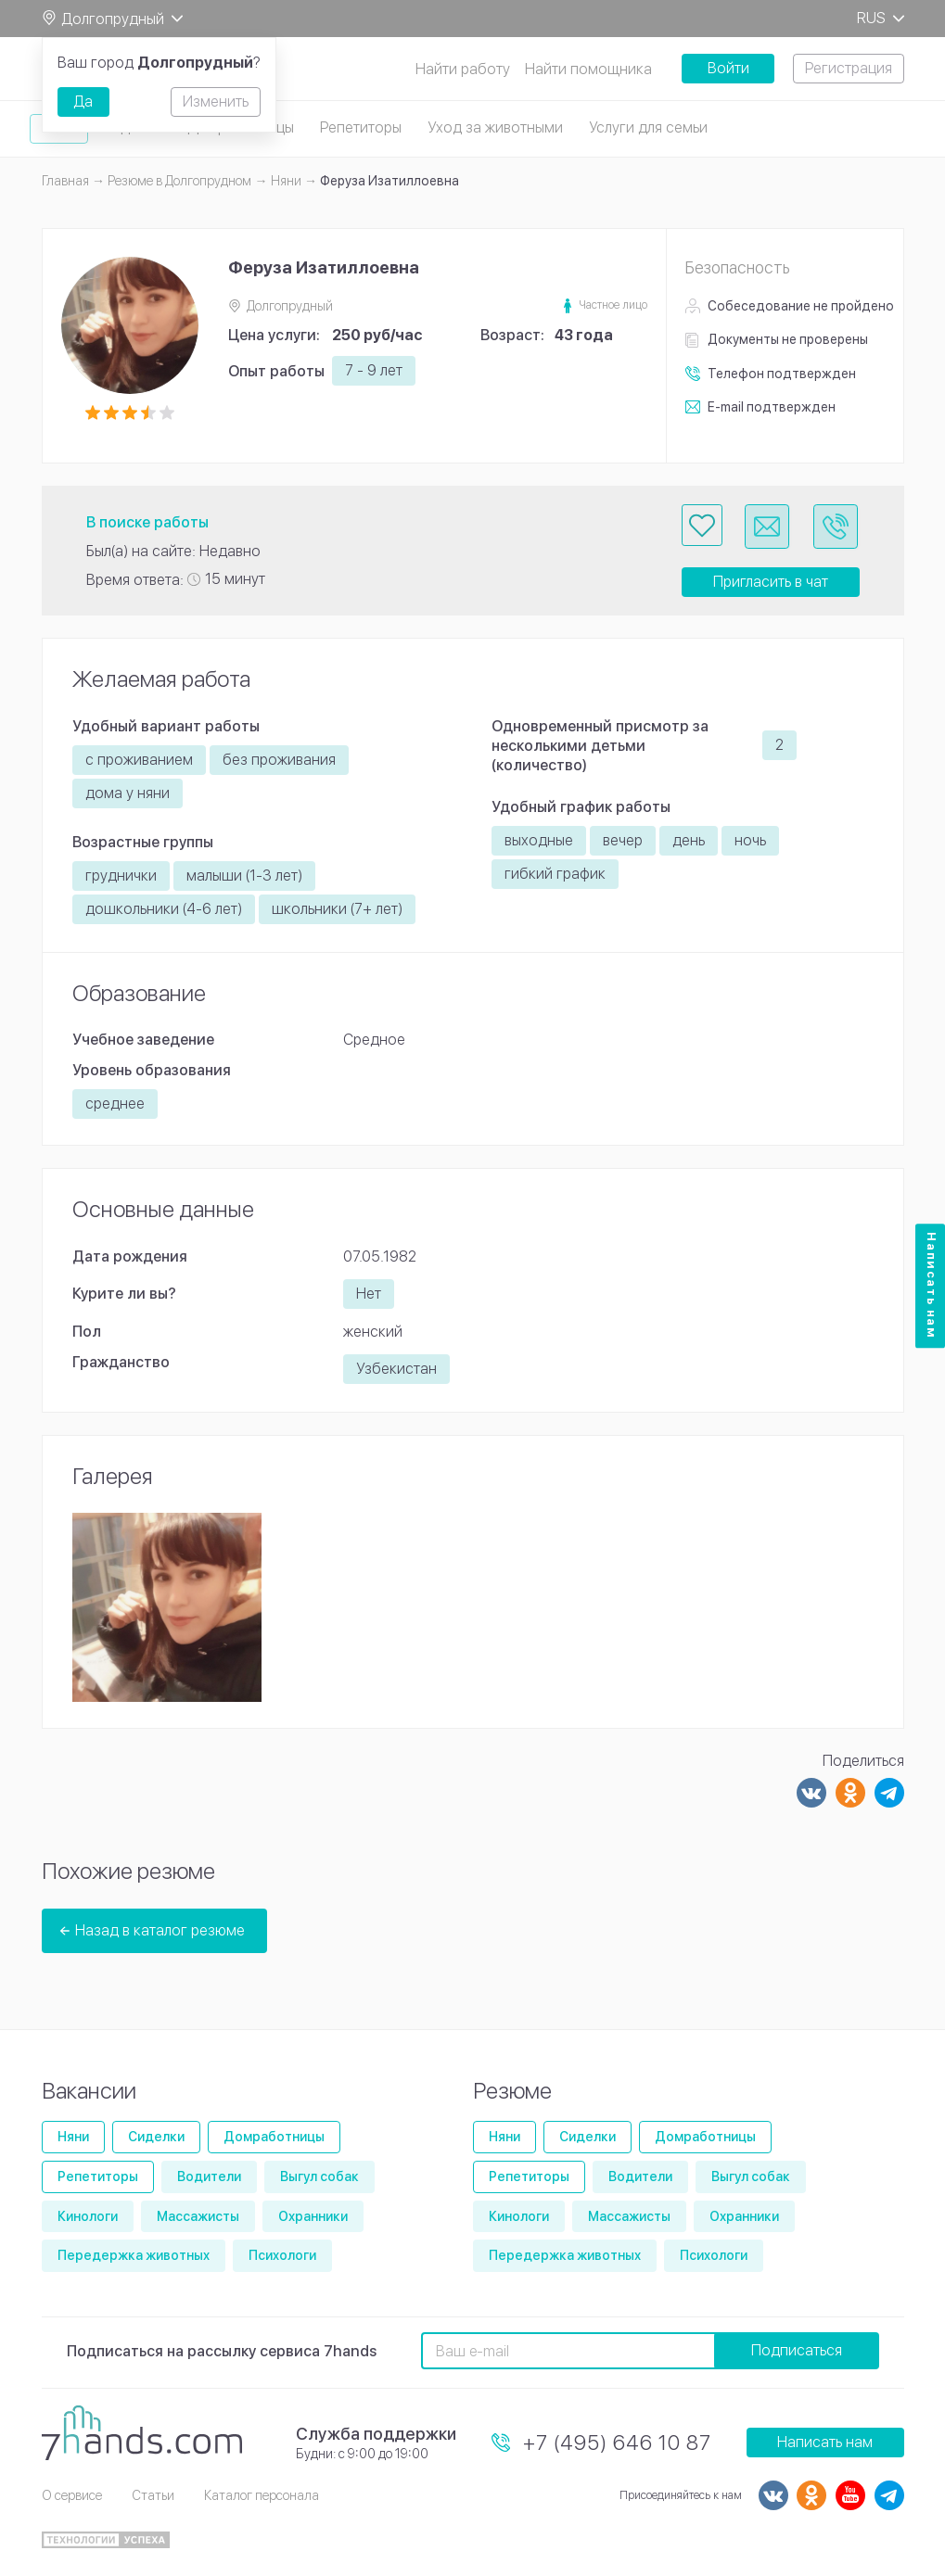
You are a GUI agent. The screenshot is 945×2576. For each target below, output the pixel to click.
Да (83, 101)
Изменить (216, 101)
